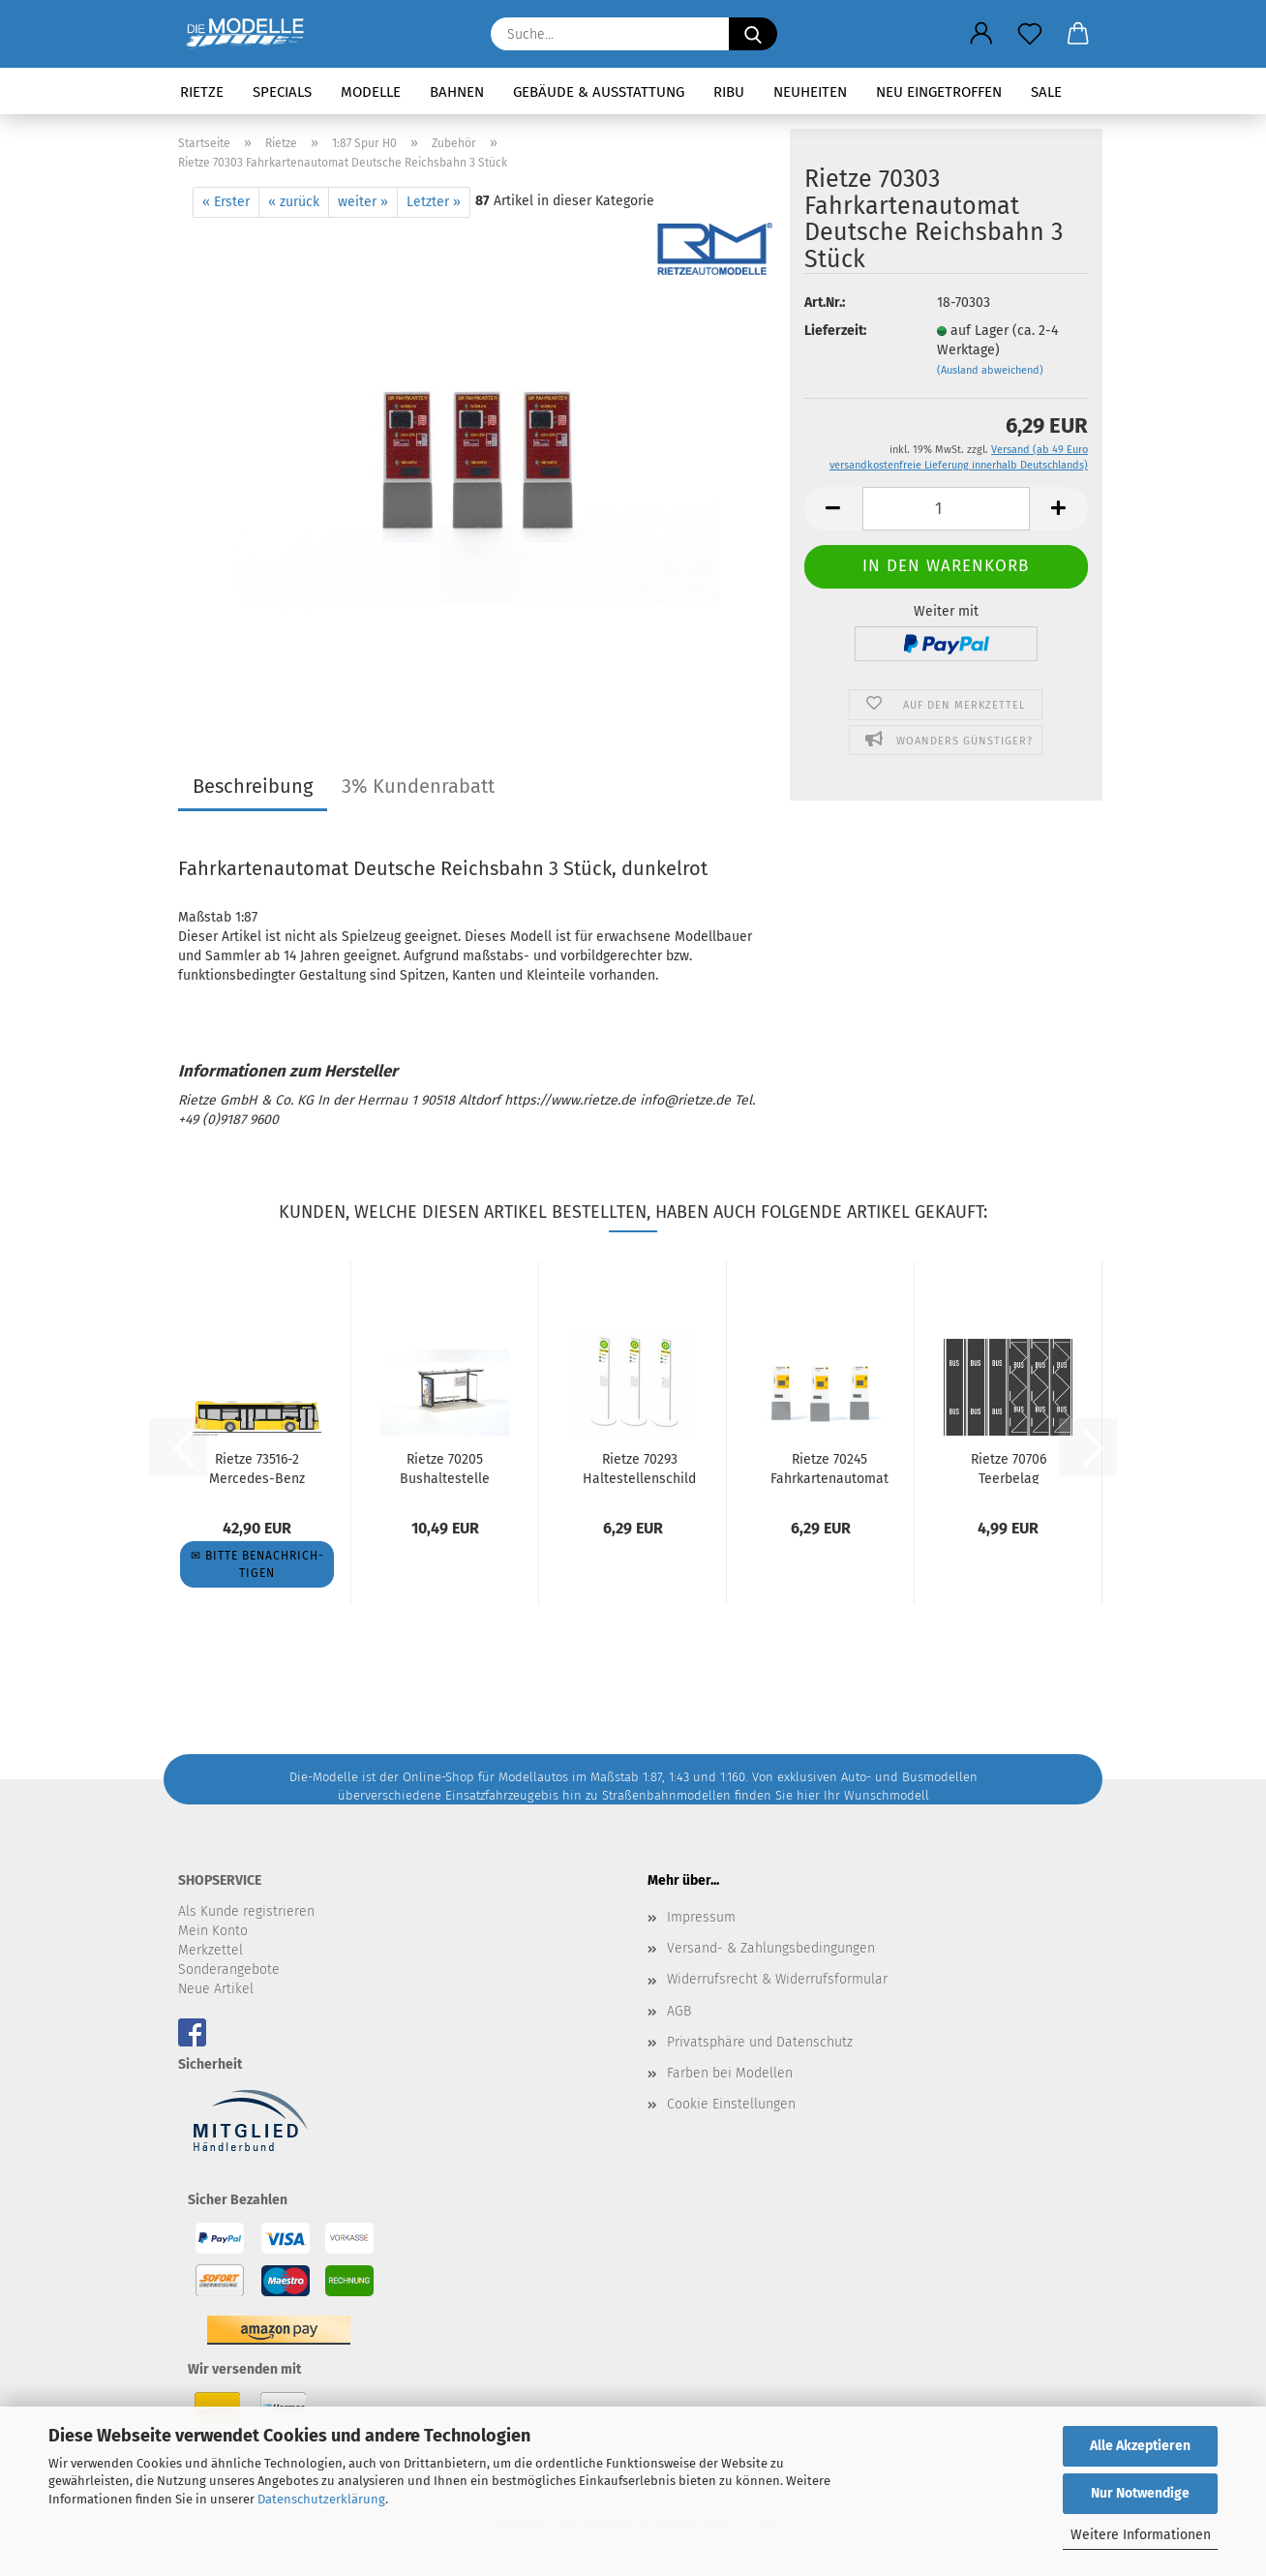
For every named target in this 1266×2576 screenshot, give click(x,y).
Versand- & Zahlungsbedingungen (771, 1948)
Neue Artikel (216, 1989)
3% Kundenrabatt (418, 786)
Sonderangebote (229, 1969)
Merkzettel (210, 1950)
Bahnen (457, 92)
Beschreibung (253, 786)
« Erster (226, 202)
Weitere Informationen (1140, 2535)
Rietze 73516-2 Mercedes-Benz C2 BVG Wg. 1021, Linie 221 (257, 1467)
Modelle (371, 92)
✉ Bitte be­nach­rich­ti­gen (257, 1564)
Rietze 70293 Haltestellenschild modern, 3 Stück (639, 1467)
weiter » (363, 202)
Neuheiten (810, 92)
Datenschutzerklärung (321, 2499)
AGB (679, 2011)
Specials (282, 92)
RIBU (728, 92)
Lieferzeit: (835, 330)
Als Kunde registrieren (246, 1911)
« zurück (293, 202)
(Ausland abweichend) (990, 370)
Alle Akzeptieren (1140, 2446)
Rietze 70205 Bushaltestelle (445, 1467)
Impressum (701, 1917)
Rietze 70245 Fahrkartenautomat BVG (829, 1467)
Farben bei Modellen (730, 2073)
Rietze (202, 92)
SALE (1046, 92)
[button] (981, 34)
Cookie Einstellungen (731, 2104)
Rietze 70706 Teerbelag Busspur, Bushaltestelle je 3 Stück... (1008, 1467)
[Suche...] (753, 33)
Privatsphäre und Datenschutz (760, 2042)
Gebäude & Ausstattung (598, 92)
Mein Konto (213, 1931)
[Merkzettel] (1030, 34)
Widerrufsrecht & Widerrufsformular (777, 1979)
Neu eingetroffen (939, 92)
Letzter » (434, 202)
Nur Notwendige (1140, 2493)
